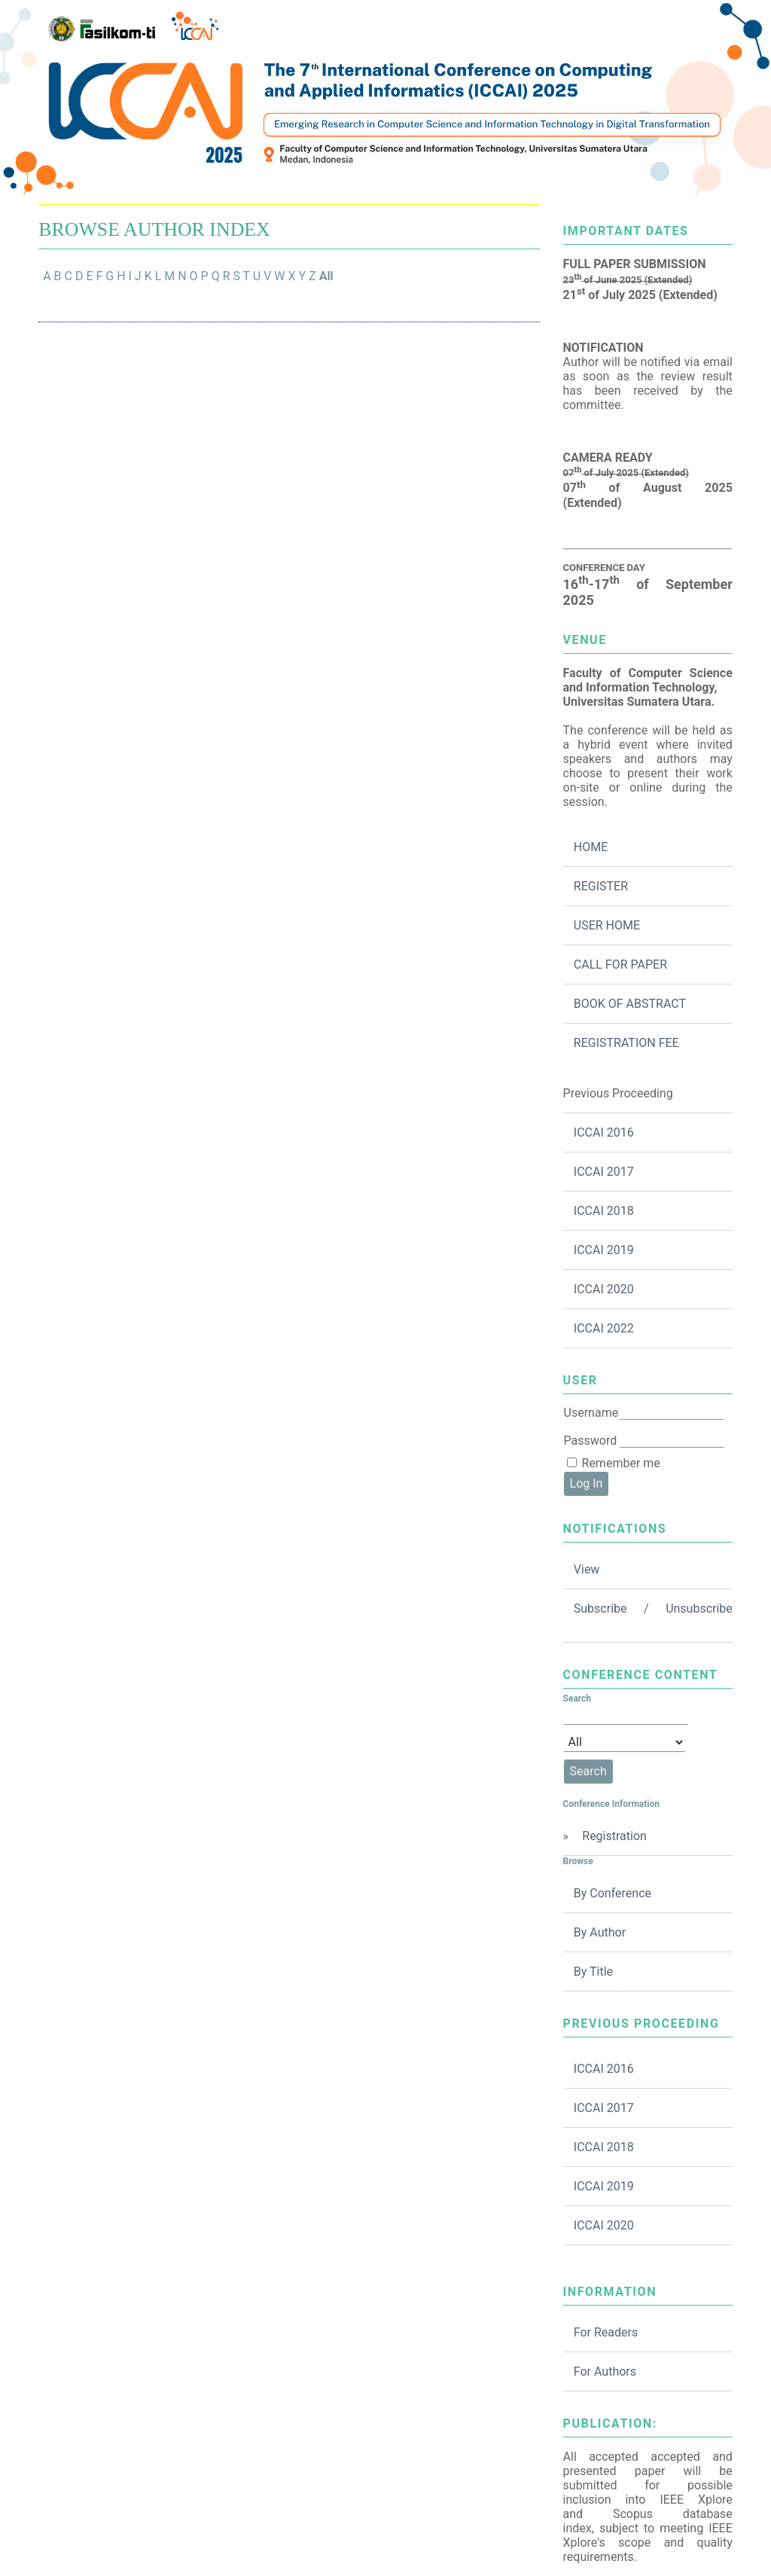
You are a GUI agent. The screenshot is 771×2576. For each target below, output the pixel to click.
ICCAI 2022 (604, 1328)
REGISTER (601, 886)
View (587, 1569)
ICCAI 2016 (604, 1132)
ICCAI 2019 (604, 1250)
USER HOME (607, 925)
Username (591, 1413)
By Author (600, 1932)
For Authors (605, 2371)
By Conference (612, 1893)
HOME (591, 847)
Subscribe (600, 1608)
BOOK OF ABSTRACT (630, 1004)
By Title (593, 1971)
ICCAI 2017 (604, 1171)
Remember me (621, 1463)
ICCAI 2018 (604, 1211)
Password (590, 1440)
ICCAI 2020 (604, 1289)
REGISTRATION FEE (626, 1043)
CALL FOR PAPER (620, 964)
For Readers (606, 2332)
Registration (614, 1836)
